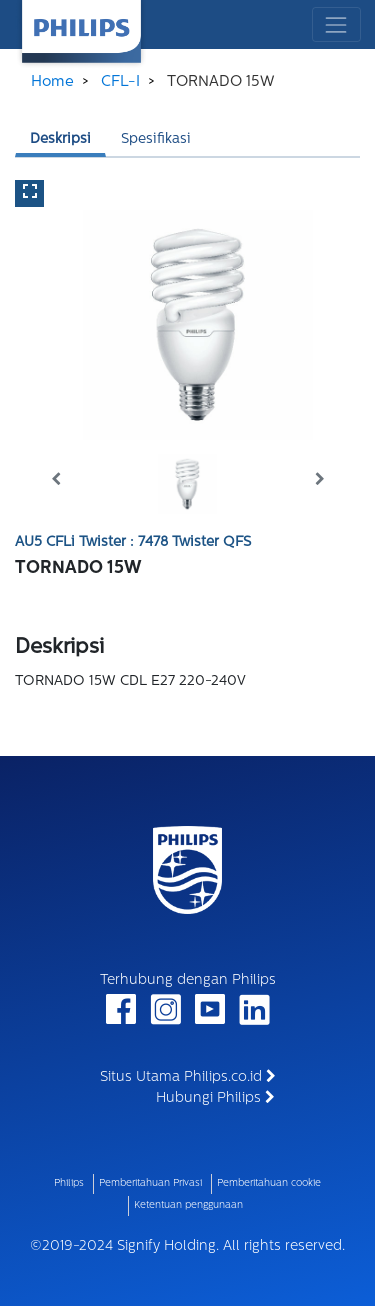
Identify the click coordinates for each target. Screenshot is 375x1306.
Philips (69, 1183)
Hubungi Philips (215, 1098)
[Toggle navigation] (336, 24)
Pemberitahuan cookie (269, 1183)
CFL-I (120, 82)
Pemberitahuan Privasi (150, 1183)
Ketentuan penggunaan (188, 1205)
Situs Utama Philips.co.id (188, 1077)
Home (52, 82)
